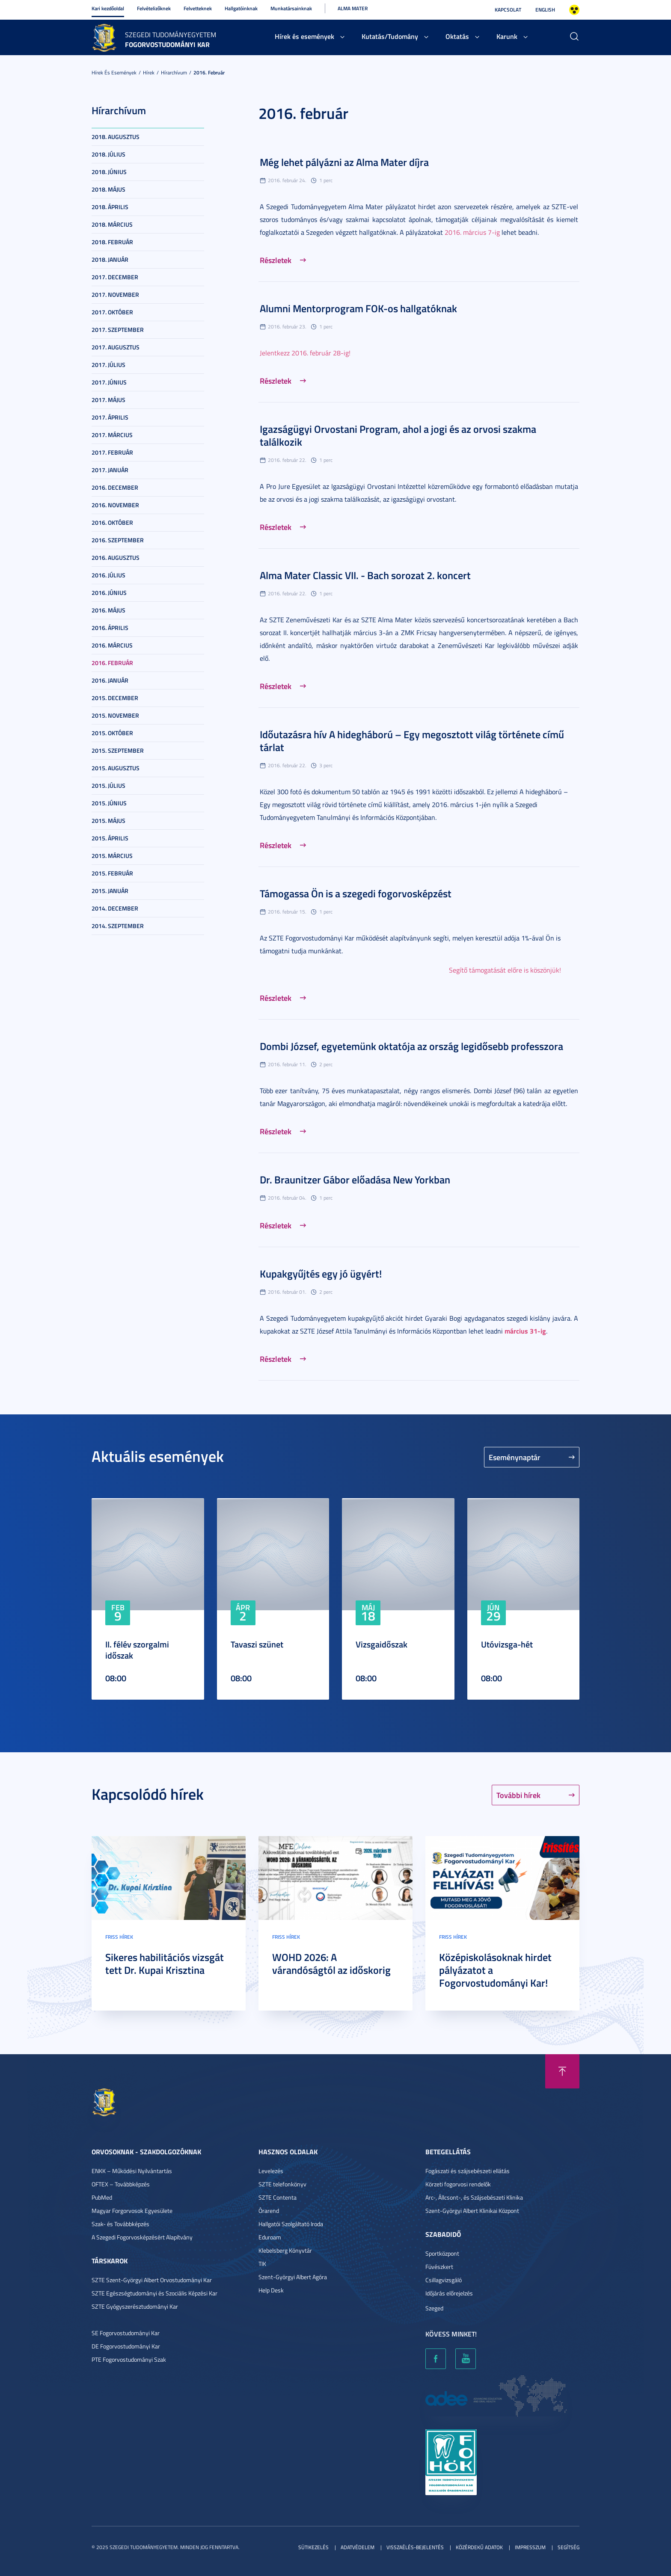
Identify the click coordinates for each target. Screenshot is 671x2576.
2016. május (108, 610)
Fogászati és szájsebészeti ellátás (467, 2171)
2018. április (110, 207)
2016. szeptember (118, 540)
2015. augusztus (116, 768)
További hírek (518, 1795)
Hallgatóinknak (241, 8)
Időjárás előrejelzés (449, 2293)
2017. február (112, 452)
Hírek (148, 72)
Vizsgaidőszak (381, 1644)
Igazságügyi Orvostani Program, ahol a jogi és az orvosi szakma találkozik (398, 435)
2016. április (110, 628)
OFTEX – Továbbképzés (121, 2184)
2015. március (112, 856)
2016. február (209, 72)
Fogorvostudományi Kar (167, 44)
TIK (262, 2264)
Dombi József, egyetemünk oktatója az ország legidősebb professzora (411, 1046)
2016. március (112, 645)
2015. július (108, 785)
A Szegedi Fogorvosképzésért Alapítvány (142, 2237)
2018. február (112, 242)
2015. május (108, 820)
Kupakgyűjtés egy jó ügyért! (321, 1273)
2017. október (112, 312)
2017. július (108, 365)
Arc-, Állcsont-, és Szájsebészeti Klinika (474, 2197)
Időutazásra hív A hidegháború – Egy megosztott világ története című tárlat (412, 741)
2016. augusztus (116, 557)
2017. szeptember (118, 329)
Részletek (275, 260)
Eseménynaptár (514, 1457)
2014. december (115, 908)
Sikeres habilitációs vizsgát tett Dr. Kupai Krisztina (164, 1963)
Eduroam (269, 2237)
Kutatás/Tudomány (390, 36)
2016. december (115, 487)
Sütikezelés (313, 2547)
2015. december (115, 698)
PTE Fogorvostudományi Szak (129, 2359)
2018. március (112, 224)
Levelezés (270, 2171)
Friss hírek (119, 1936)
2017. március (112, 435)
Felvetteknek (198, 8)
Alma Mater (353, 8)
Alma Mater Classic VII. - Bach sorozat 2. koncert (365, 575)
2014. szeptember (118, 926)
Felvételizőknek (154, 8)
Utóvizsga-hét (507, 1644)
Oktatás (457, 36)
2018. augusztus (116, 137)
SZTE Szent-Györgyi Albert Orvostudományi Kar (152, 2280)
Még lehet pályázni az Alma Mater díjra (344, 162)
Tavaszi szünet (257, 1644)
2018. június (109, 172)
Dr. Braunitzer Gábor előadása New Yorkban (355, 1179)
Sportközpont (442, 2253)
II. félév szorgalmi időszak (137, 1649)
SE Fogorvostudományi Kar (126, 2333)
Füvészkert (439, 2267)
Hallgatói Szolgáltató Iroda (290, 2224)
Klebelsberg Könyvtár (285, 2250)
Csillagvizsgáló (443, 2280)
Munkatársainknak (291, 8)
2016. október (112, 522)
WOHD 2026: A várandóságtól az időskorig (331, 1963)
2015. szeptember (118, 750)
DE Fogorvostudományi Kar (126, 2346)
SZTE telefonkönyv (282, 2184)
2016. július (108, 575)
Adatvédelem (357, 2547)
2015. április (110, 838)
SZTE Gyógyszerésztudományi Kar (135, 2306)
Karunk (506, 36)
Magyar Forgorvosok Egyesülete (132, 2210)
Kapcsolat (508, 9)
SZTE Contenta (277, 2197)
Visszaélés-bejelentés (415, 2547)
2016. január (110, 680)
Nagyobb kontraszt (574, 10)
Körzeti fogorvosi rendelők (458, 2184)
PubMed (102, 2197)
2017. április (110, 417)
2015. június (109, 803)
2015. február (112, 873)
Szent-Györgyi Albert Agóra (292, 2277)
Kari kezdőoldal (108, 8)
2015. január (110, 891)
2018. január (110, 259)
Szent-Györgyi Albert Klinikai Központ (472, 2210)
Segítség (568, 2547)
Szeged (434, 2308)
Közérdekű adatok (479, 2547)
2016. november (115, 505)
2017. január (110, 470)
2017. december (115, 277)
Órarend (268, 2210)
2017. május (108, 400)
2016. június (109, 593)
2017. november (115, 294)
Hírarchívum (174, 72)
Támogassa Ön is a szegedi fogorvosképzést (355, 893)
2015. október (112, 733)
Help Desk (271, 2290)
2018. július (108, 154)
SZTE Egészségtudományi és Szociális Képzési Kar (154, 2293)
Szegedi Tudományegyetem (170, 34)
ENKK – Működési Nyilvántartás (132, 2171)
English (545, 9)
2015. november (115, 715)
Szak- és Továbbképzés (120, 2224)
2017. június (109, 382)
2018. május (108, 189)
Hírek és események (304, 36)
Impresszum (530, 2547)
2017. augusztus (116, 347)
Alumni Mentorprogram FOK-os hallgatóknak (358, 308)
